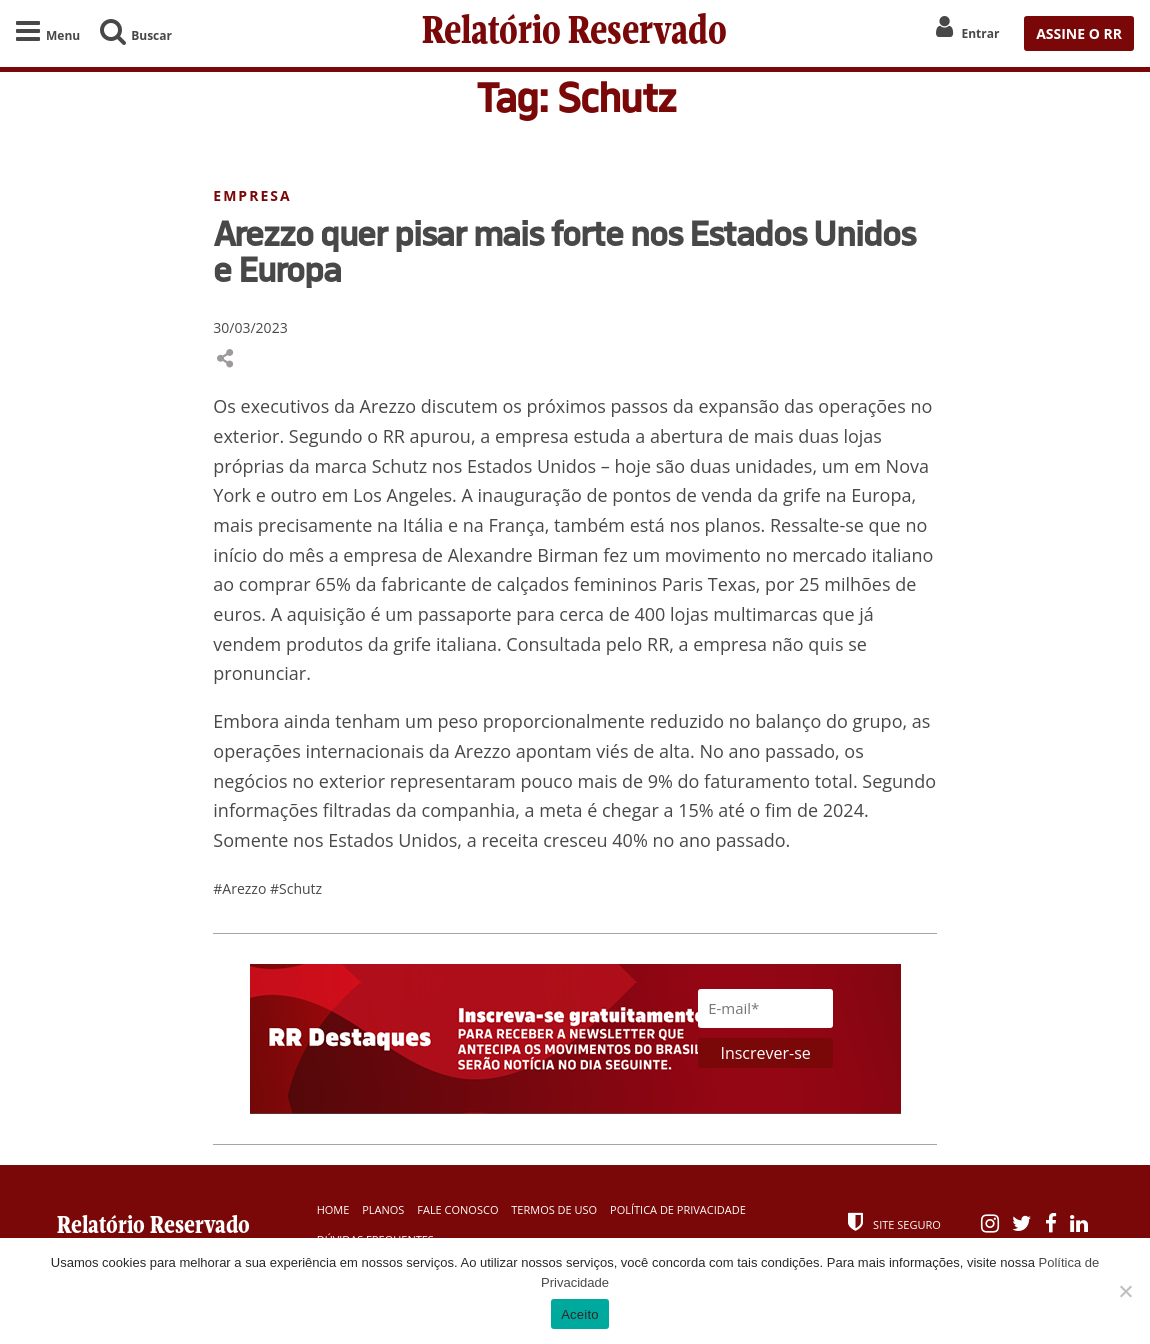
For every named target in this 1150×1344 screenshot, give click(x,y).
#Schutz (296, 888)
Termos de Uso (554, 1209)
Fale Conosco (457, 1209)
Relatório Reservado (574, 33)
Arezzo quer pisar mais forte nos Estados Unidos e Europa (564, 251)
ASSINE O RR (1079, 33)
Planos (383, 1209)
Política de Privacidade (678, 1209)
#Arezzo (241, 888)
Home (333, 1209)
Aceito (580, 1314)
